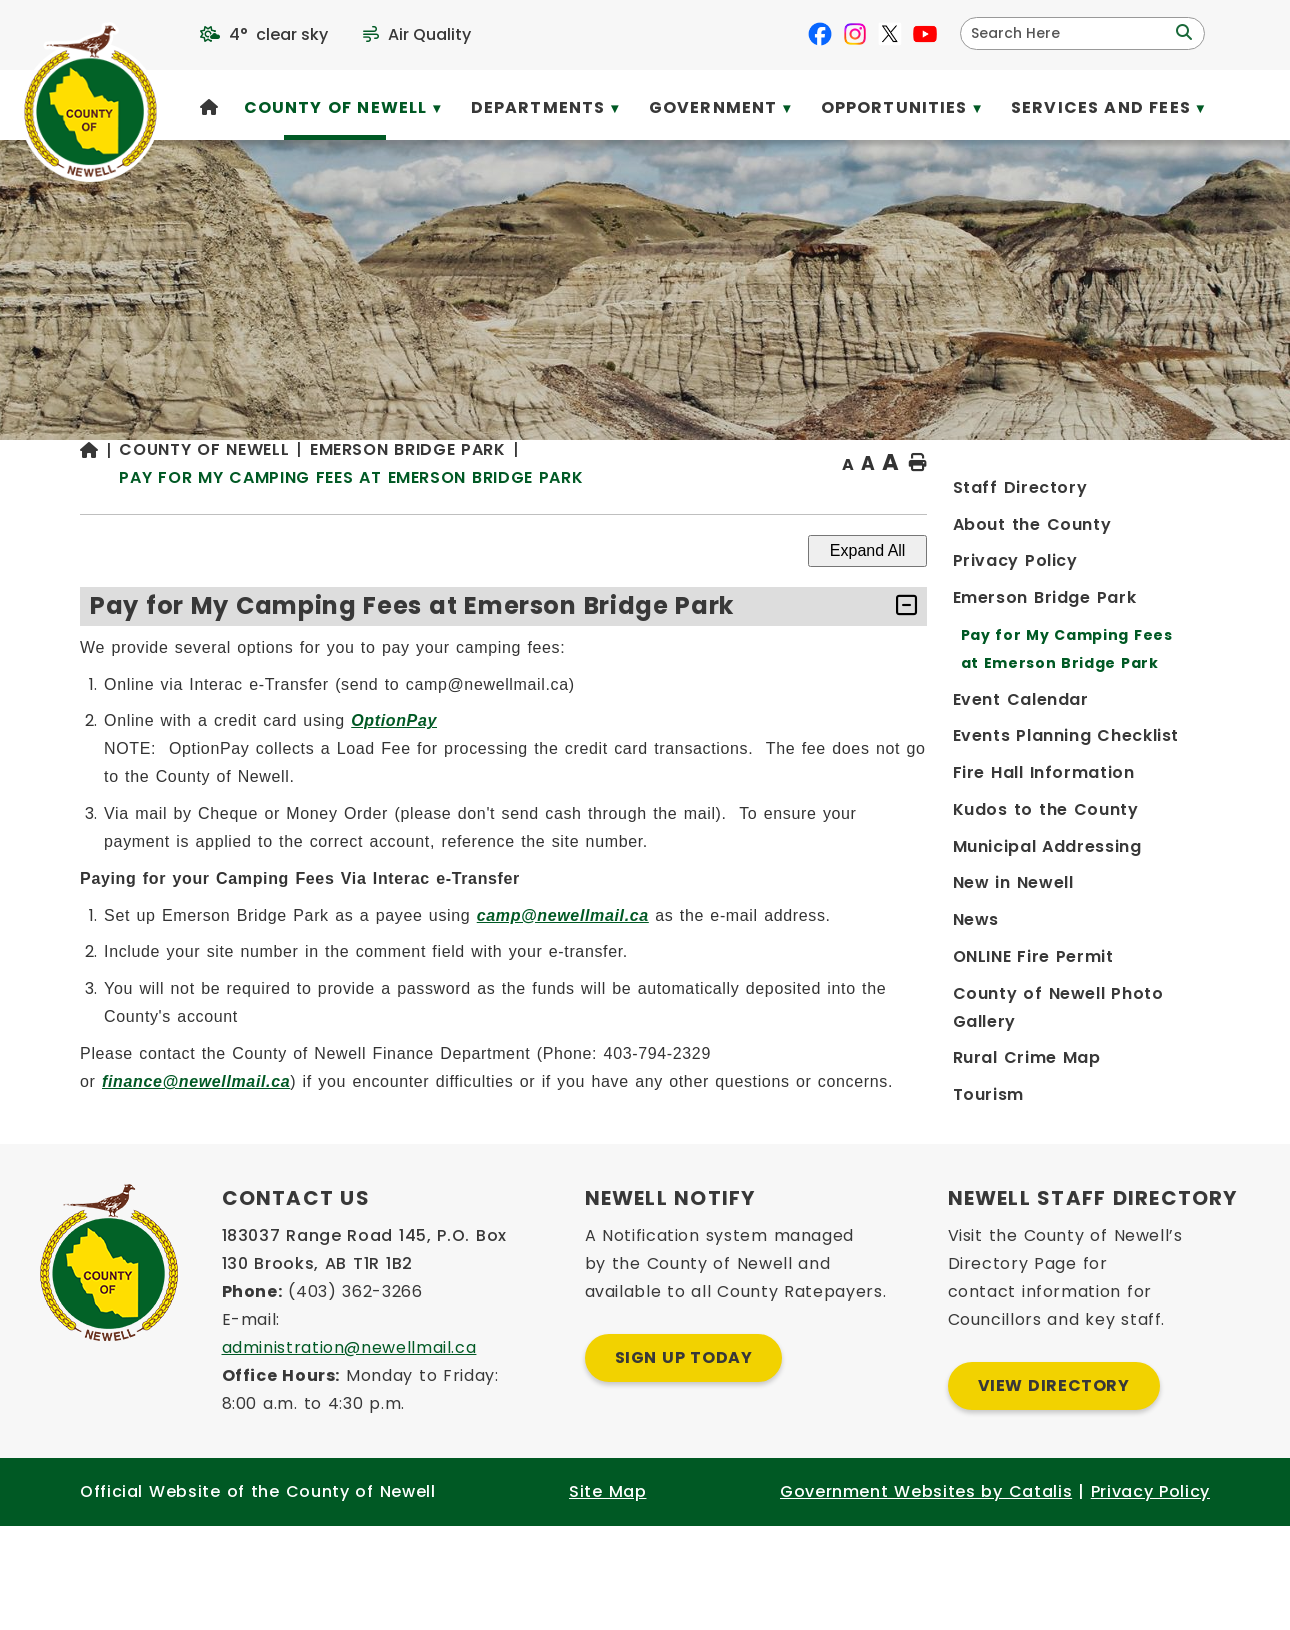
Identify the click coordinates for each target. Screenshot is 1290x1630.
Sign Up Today (684, 1453)
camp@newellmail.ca (885, 955)
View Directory (1054, 1481)
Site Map (607, 1587)
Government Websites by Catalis (926, 1587)
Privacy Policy (1150, 1587)
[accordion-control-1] (1144, 646)
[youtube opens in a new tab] (925, 34)
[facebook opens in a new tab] (820, 34)
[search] (1069, 33)
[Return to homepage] (422, 504)
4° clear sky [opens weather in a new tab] (278, 34)
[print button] (1161, 503)
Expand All (1110, 590)
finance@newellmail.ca (518, 1121)
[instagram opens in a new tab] (855, 34)
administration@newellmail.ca (349, 1443)
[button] (1182, 33)
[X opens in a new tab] (890, 34)
